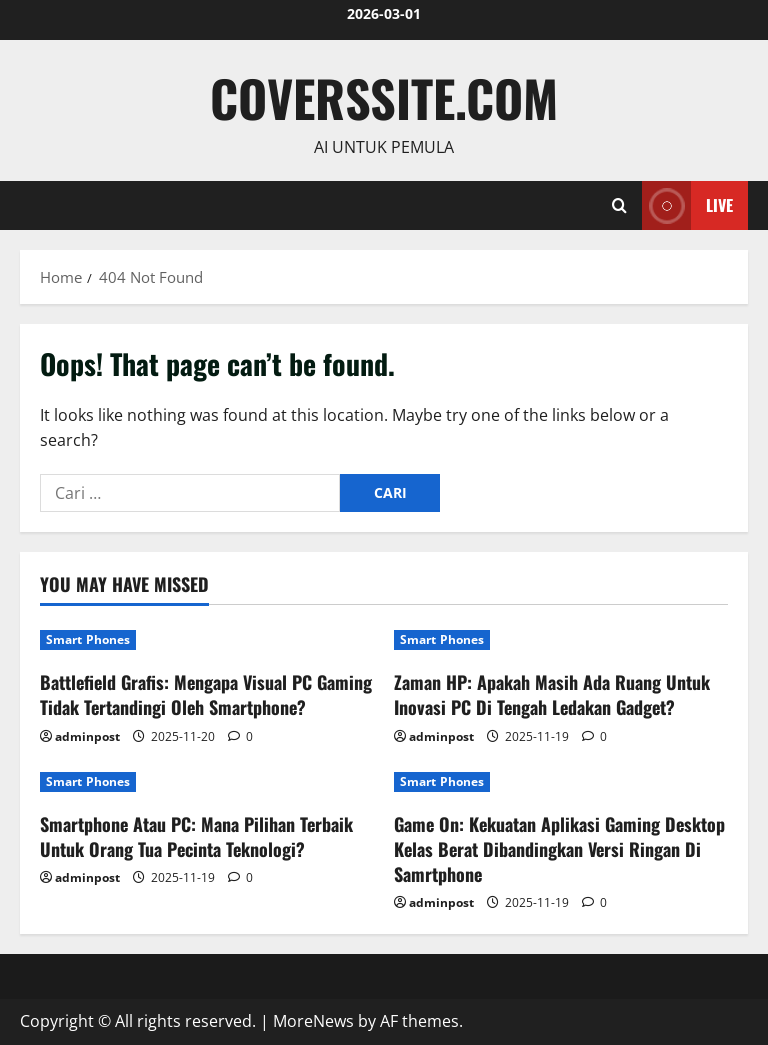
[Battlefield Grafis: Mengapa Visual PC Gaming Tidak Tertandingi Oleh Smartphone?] (207, 640)
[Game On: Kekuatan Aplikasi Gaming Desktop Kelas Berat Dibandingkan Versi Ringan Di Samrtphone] (561, 782)
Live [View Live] (687, 205)
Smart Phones (88, 639)
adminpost (87, 736)
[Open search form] (619, 205)
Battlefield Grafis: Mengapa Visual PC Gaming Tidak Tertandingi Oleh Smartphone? (206, 694)
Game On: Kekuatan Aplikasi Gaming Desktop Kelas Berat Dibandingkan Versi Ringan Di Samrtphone (559, 849)
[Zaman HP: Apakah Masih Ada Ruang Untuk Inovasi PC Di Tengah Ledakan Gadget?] (561, 640)
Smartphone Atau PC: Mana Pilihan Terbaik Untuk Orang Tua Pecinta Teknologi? (196, 836)
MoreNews (313, 1021)
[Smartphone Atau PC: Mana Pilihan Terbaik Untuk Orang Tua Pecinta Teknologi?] (207, 782)
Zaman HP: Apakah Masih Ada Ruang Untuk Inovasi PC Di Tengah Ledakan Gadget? (552, 694)
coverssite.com (384, 97)
